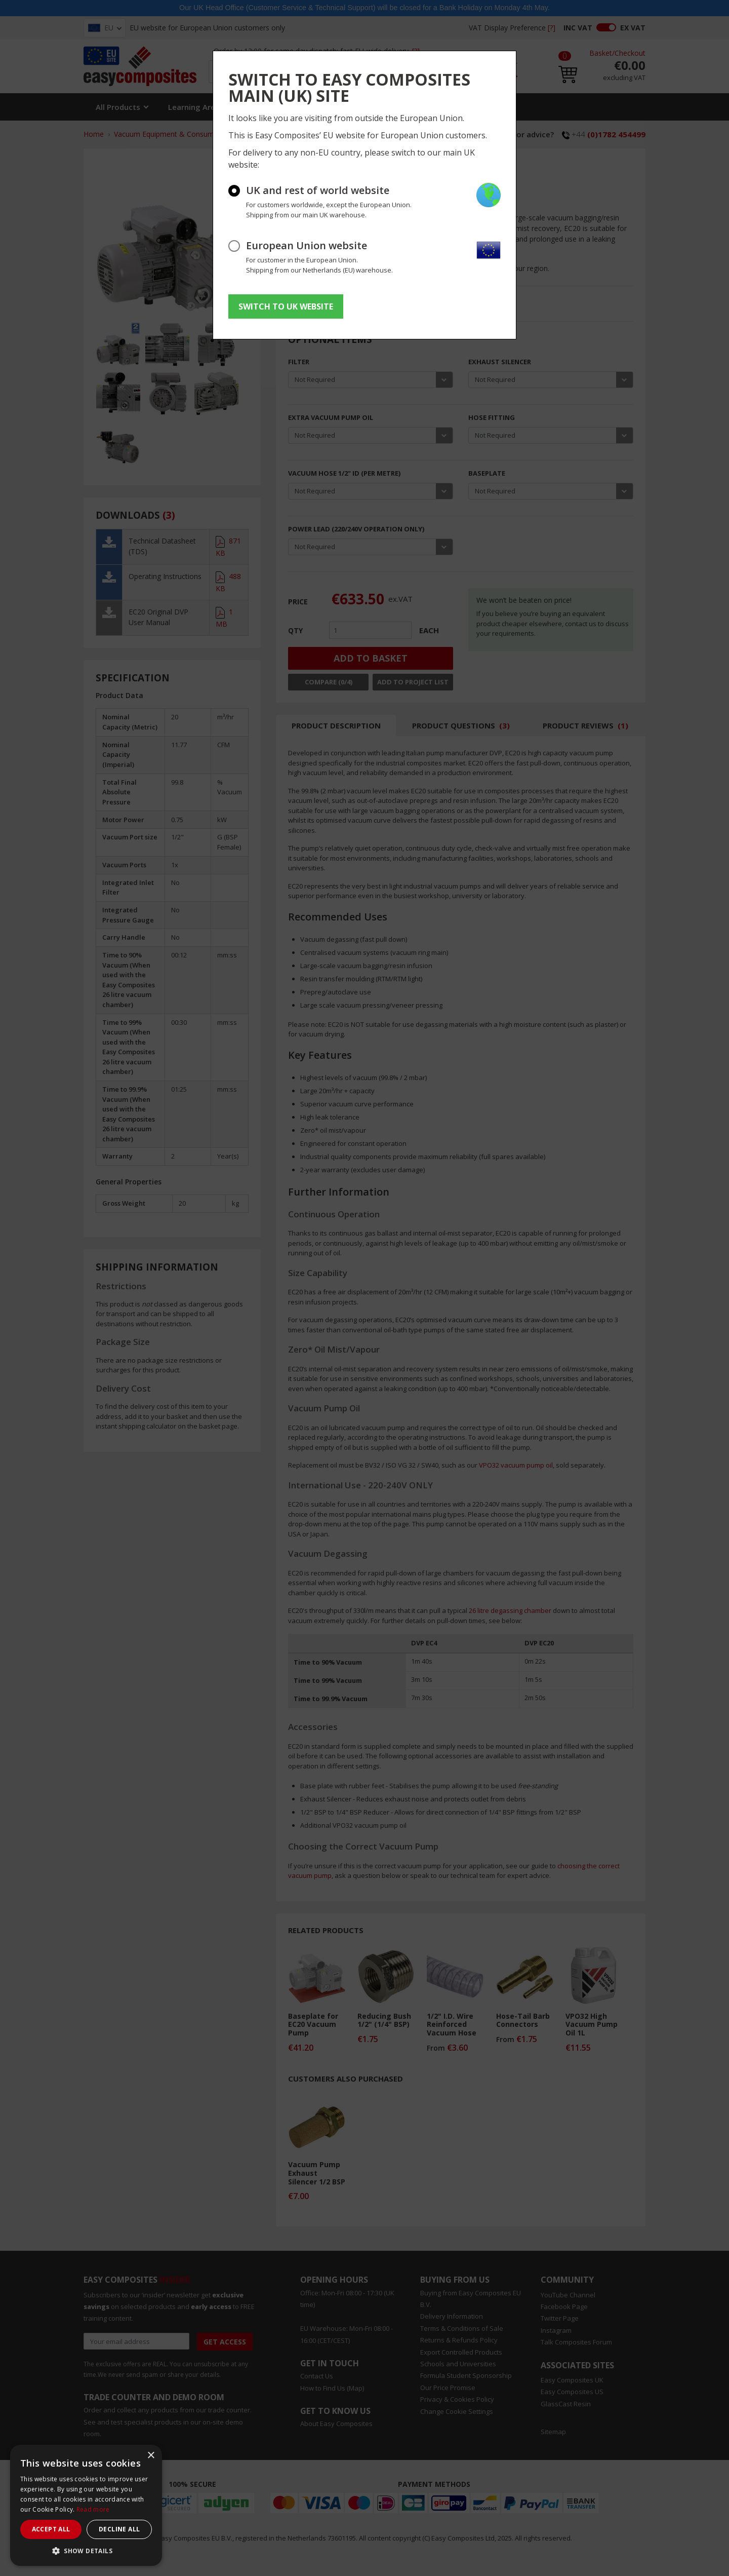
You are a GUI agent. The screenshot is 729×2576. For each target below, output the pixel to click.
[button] (86, 2551)
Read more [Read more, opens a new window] (93, 2509)
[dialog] (86, 2505)
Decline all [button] (119, 2529)
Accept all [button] (51, 2529)
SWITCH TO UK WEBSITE (285, 306)
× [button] (150, 2455)
